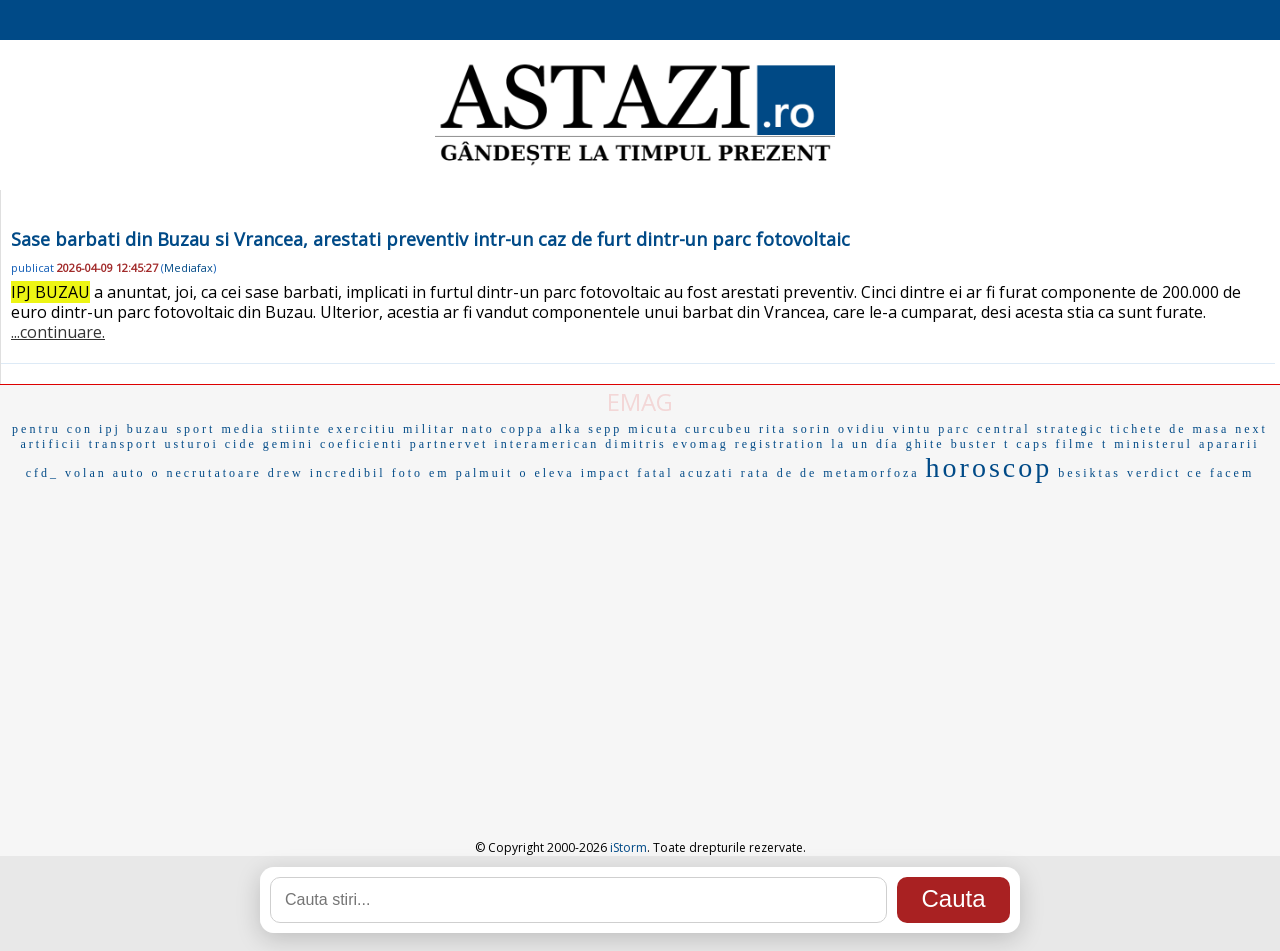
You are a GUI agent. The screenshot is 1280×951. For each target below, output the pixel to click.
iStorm (628, 847)
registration (780, 444)
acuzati (707, 473)
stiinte (297, 429)
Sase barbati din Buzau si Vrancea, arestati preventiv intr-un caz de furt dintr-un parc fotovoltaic (430, 239)
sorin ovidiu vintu (862, 429)
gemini (288, 444)
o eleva (546, 473)
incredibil (348, 473)
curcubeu (719, 429)
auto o (137, 473)
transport (124, 444)
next (1251, 429)
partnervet (449, 444)
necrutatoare (213, 473)
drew (286, 473)
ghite (925, 444)
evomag (701, 444)
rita (773, 429)
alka (566, 429)
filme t (1082, 444)
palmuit (485, 473)
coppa (523, 429)
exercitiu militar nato (411, 429)
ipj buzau (134, 429)
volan (86, 473)
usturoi (191, 444)
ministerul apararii (1186, 444)
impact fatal (627, 473)
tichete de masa (1169, 429)
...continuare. (58, 332)
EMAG (640, 401)
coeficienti (362, 444)
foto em (421, 473)
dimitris (635, 444)
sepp (605, 429)
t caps (1027, 444)
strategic (1071, 429)
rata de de (779, 473)
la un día (865, 444)
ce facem (1220, 473)
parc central (984, 429)
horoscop (989, 467)
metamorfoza (871, 473)
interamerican (546, 444)
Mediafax (188, 267)
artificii (51, 444)
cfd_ (42, 473)
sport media (220, 429)
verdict (1154, 473)
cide (241, 444)
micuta (653, 429)
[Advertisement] (640, 638)
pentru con (52, 429)
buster (974, 444)
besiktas (1089, 473)
